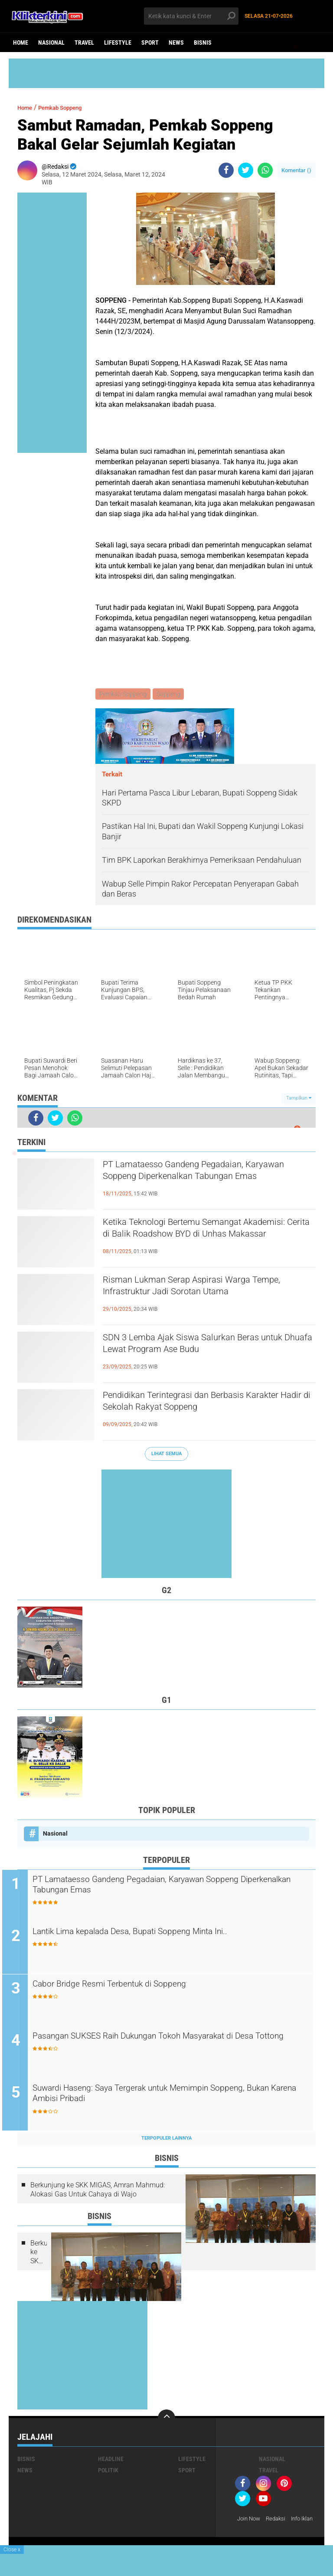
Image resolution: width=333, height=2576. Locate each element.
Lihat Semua (166, 1454)
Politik (108, 2472)
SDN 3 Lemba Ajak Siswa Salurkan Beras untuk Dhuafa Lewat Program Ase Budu (202, 1347)
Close (11, 2550)
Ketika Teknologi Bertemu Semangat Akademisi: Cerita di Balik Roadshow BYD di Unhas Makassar (209, 1239)
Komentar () (296, 170)
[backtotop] (166, 2420)
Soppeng (170, 694)
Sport (150, 42)
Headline (111, 2461)
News (176, 42)
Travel (84, 42)
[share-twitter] (245, 170)
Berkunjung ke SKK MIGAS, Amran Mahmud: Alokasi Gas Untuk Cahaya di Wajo (97, 2191)
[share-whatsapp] (265, 170)
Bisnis (203, 42)
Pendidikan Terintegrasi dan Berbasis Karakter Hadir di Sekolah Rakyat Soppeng (205, 1405)
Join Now (250, 2520)
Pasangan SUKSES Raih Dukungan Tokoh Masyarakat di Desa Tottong (175, 2044)
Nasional (51, 42)
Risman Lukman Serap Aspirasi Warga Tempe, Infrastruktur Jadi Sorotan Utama (203, 1289)
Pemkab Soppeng (69, 107)
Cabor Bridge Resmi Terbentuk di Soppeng (134, 1985)
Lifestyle (117, 42)
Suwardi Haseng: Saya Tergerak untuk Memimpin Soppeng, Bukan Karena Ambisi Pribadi (170, 2097)
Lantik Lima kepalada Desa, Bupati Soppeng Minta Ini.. (159, 1933)
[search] (191, 16)
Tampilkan (298, 1099)
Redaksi (279, 2520)
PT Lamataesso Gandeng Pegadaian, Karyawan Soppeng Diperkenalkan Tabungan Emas (193, 1181)
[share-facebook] (226, 170)
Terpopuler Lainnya (166, 2140)
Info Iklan (249, 2532)
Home (20, 42)
